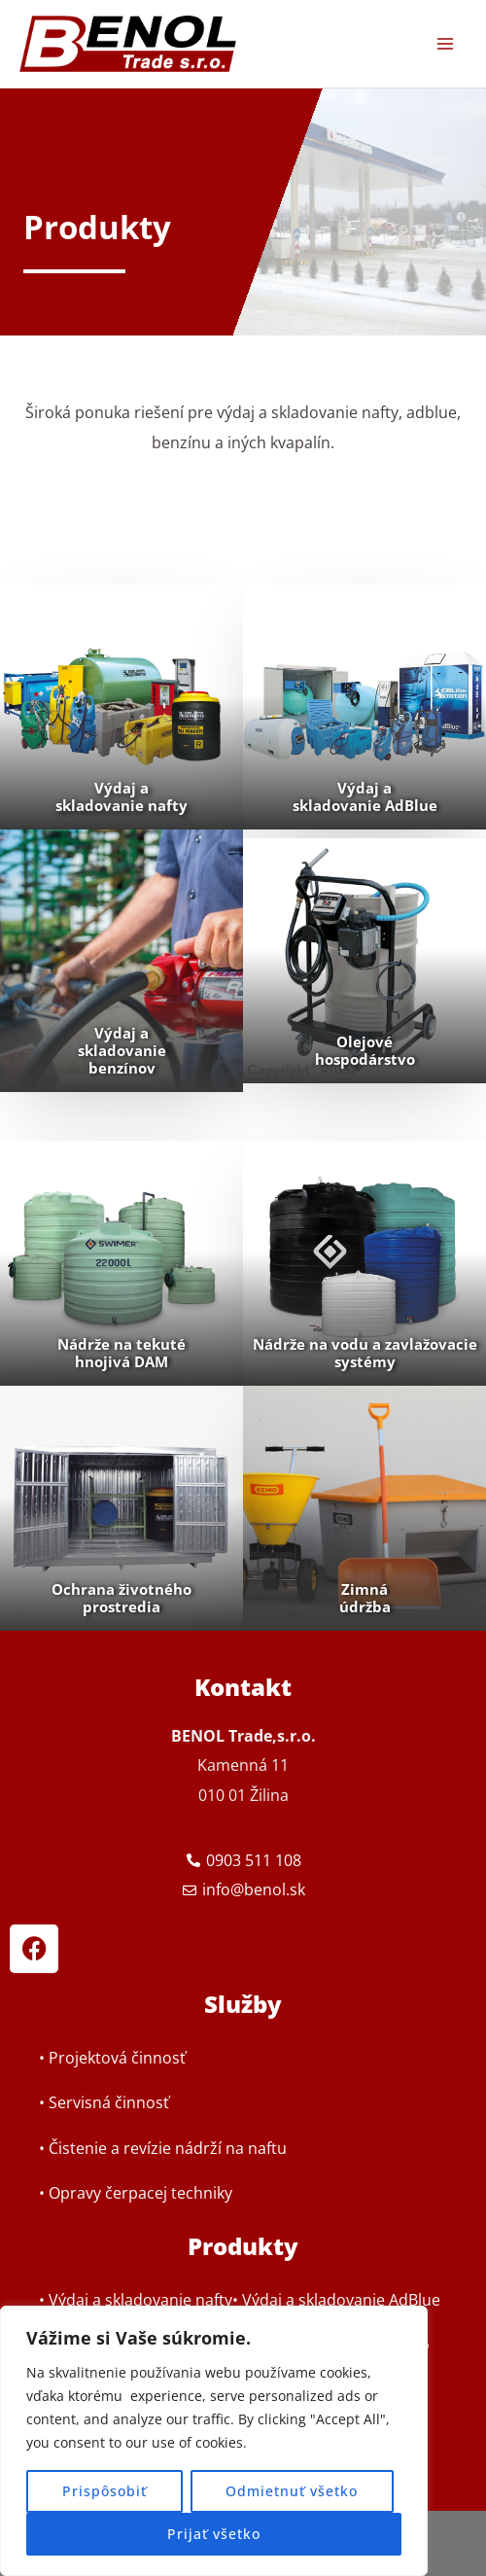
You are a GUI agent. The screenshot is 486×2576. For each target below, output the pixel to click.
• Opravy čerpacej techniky (135, 2192)
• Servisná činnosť (104, 2102)
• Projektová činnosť (112, 2057)
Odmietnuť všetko (292, 2491)
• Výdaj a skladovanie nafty (135, 2300)
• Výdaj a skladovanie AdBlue (336, 2300)
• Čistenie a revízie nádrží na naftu (163, 2147)
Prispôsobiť (104, 2491)
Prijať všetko (213, 2533)
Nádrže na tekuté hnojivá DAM (121, 1352)
